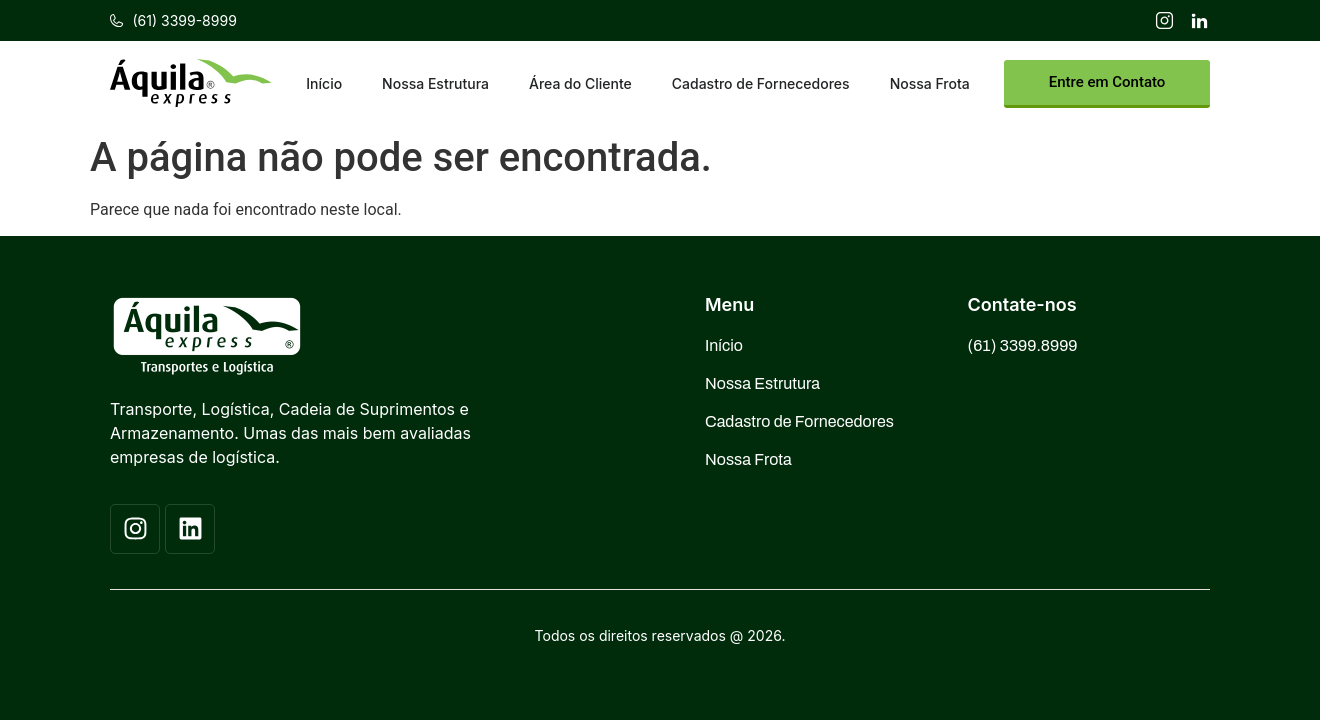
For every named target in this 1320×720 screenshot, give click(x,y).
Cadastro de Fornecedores (761, 83)
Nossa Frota (930, 83)
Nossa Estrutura (435, 83)
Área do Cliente (580, 83)
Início (324, 83)
